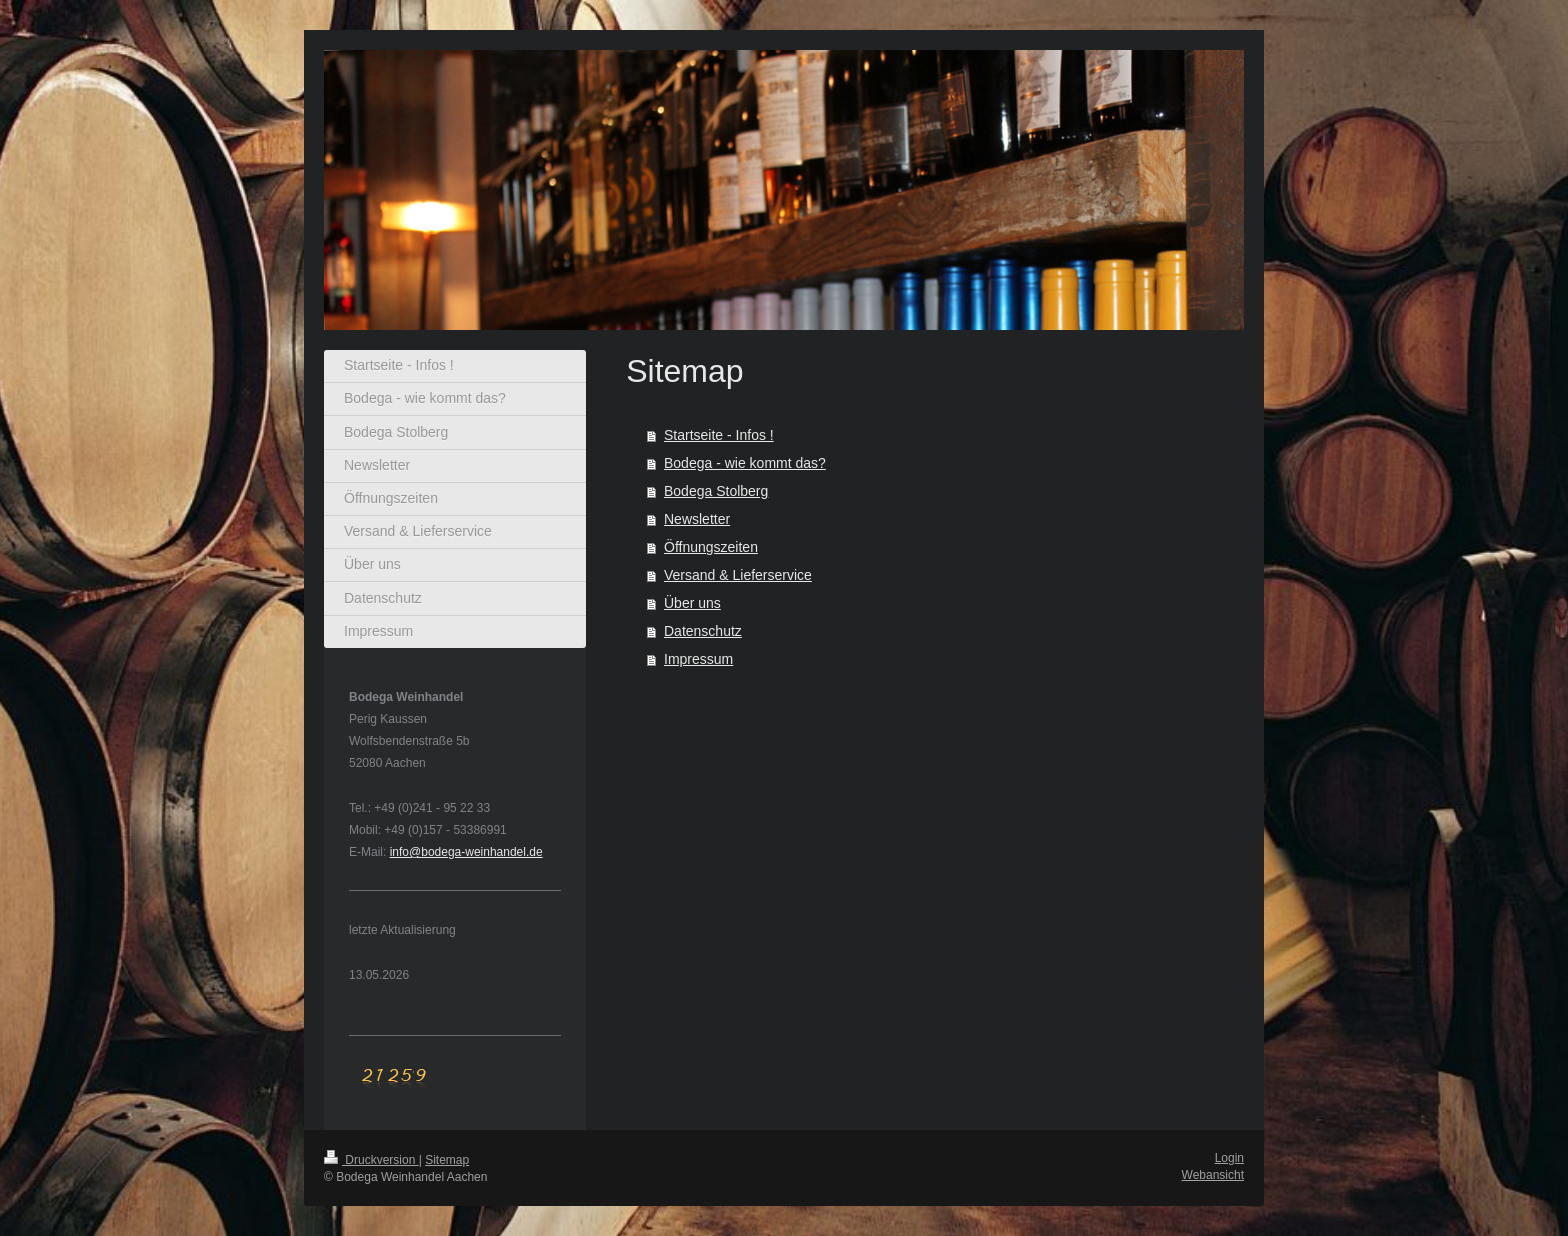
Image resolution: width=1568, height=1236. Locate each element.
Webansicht (1213, 1175)
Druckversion (371, 1160)
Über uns (692, 603)
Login (1229, 1158)
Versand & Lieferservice (738, 575)
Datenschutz (703, 631)
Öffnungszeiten (711, 547)
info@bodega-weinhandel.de (466, 852)
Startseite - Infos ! (719, 435)
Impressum (698, 659)
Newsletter (697, 519)
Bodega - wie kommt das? (745, 463)
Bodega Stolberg (716, 491)
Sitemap (447, 1160)
